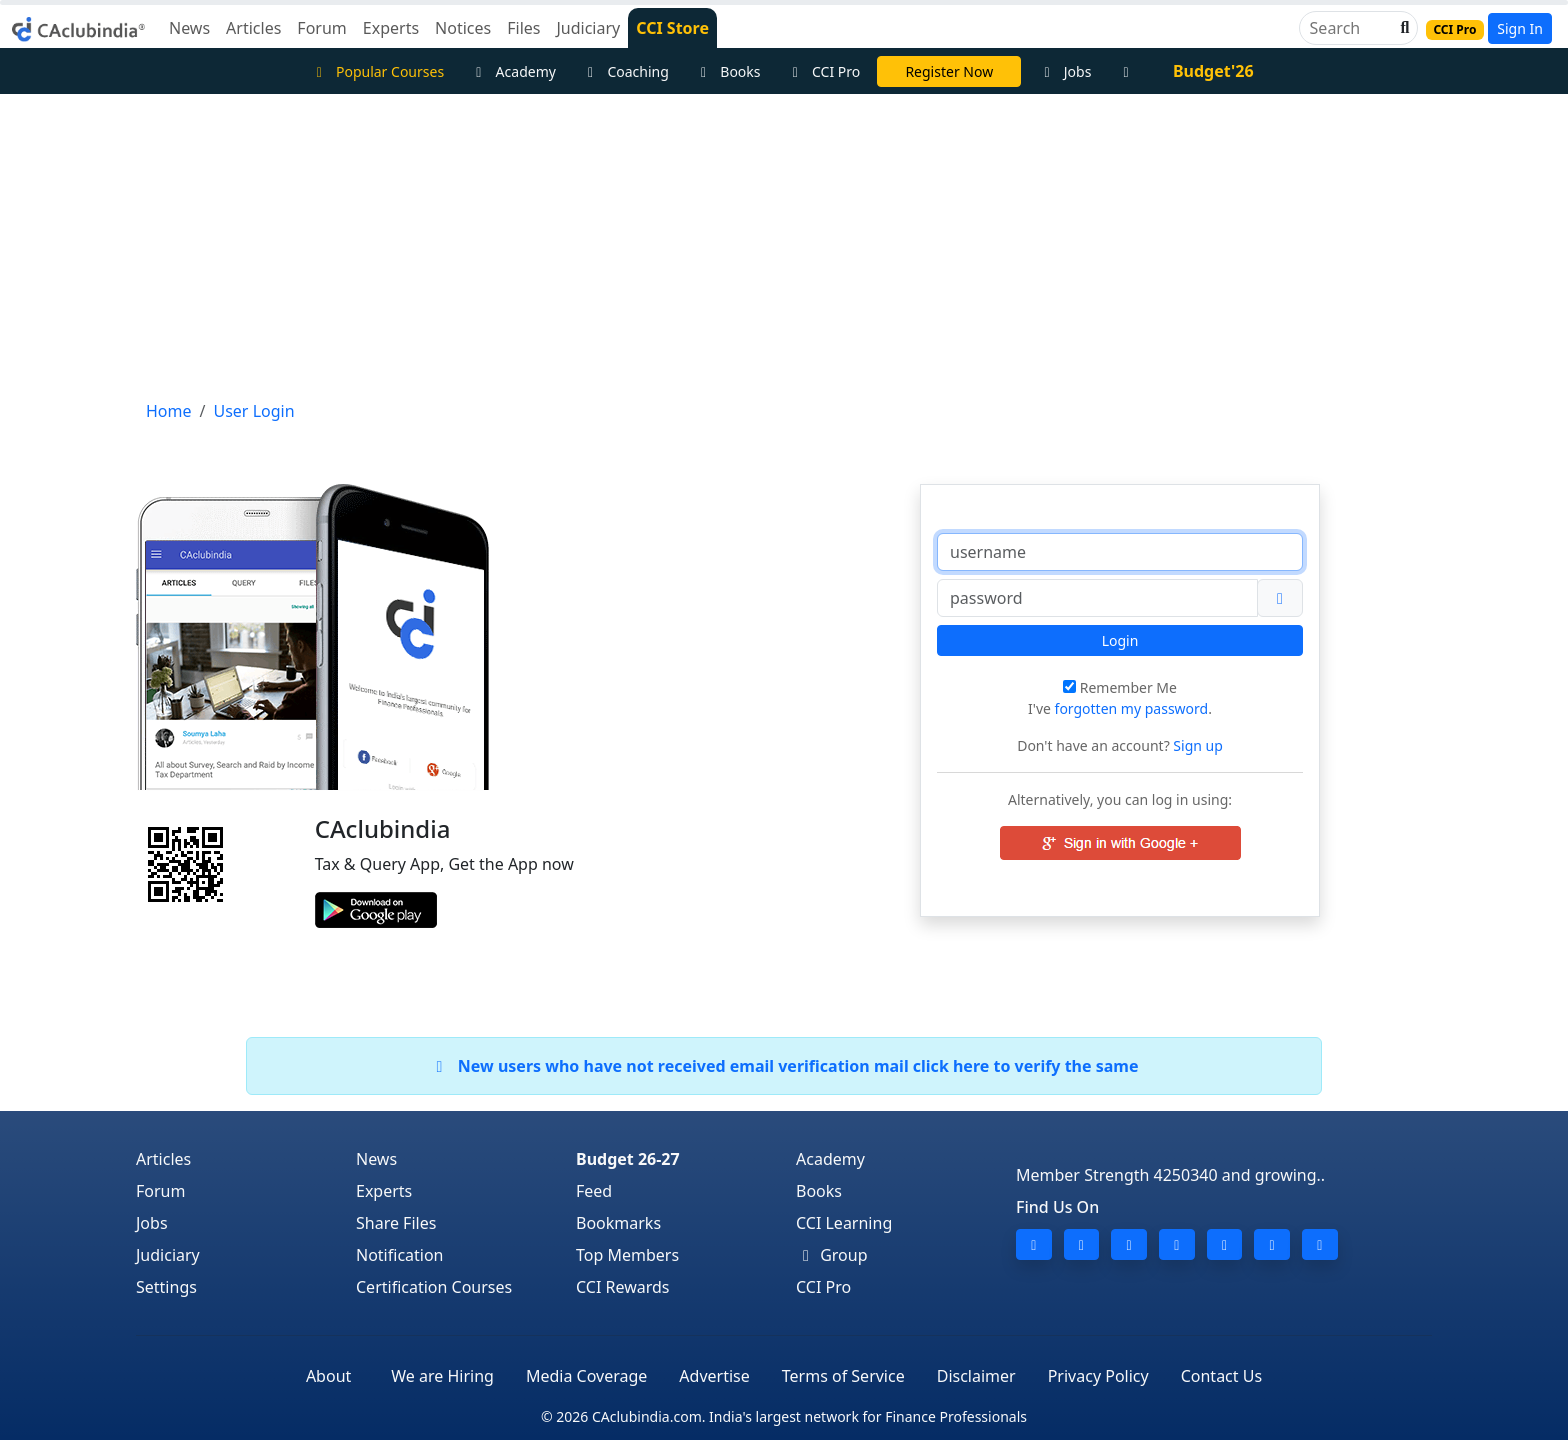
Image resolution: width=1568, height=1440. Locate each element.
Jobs (1064, 71)
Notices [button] (463, 28)
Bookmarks (618, 1223)
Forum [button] (321, 28)
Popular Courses (377, 71)
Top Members (627, 1255)
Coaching (625, 71)
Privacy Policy (1098, 1376)
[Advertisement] (784, 244)
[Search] (1350, 28)
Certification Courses (434, 1287)
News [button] (189, 28)
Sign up (1196, 745)
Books (728, 71)
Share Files (396, 1223)
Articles (163, 1159)
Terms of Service (843, 1376)
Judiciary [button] (588, 28)
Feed (594, 1191)
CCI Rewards (623, 1287)
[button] (1403, 28)
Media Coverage (586, 1376)
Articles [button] (253, 28)
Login (1120, 640)
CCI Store (672, 28)
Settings (166, 1287)
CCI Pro (824, 71)
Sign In (1520, 28)
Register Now (949, 71)
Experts (384, 1191)
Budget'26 (1213, 71)
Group (832, 1255)
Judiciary (168, 1255)
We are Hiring (442, 1376)
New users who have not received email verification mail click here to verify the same (783, 1066)
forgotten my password (1132, 708)
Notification (400, 1255)
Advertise (714, 1376)
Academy (513, 71)
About (328, 1376)
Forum (160, 1191)
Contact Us (1221, 1376)
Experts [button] (391, 28)
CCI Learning (844, 1223)
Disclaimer (976, 1376)
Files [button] (523, 28)
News (376, 1159)
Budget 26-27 (628, 1159)
